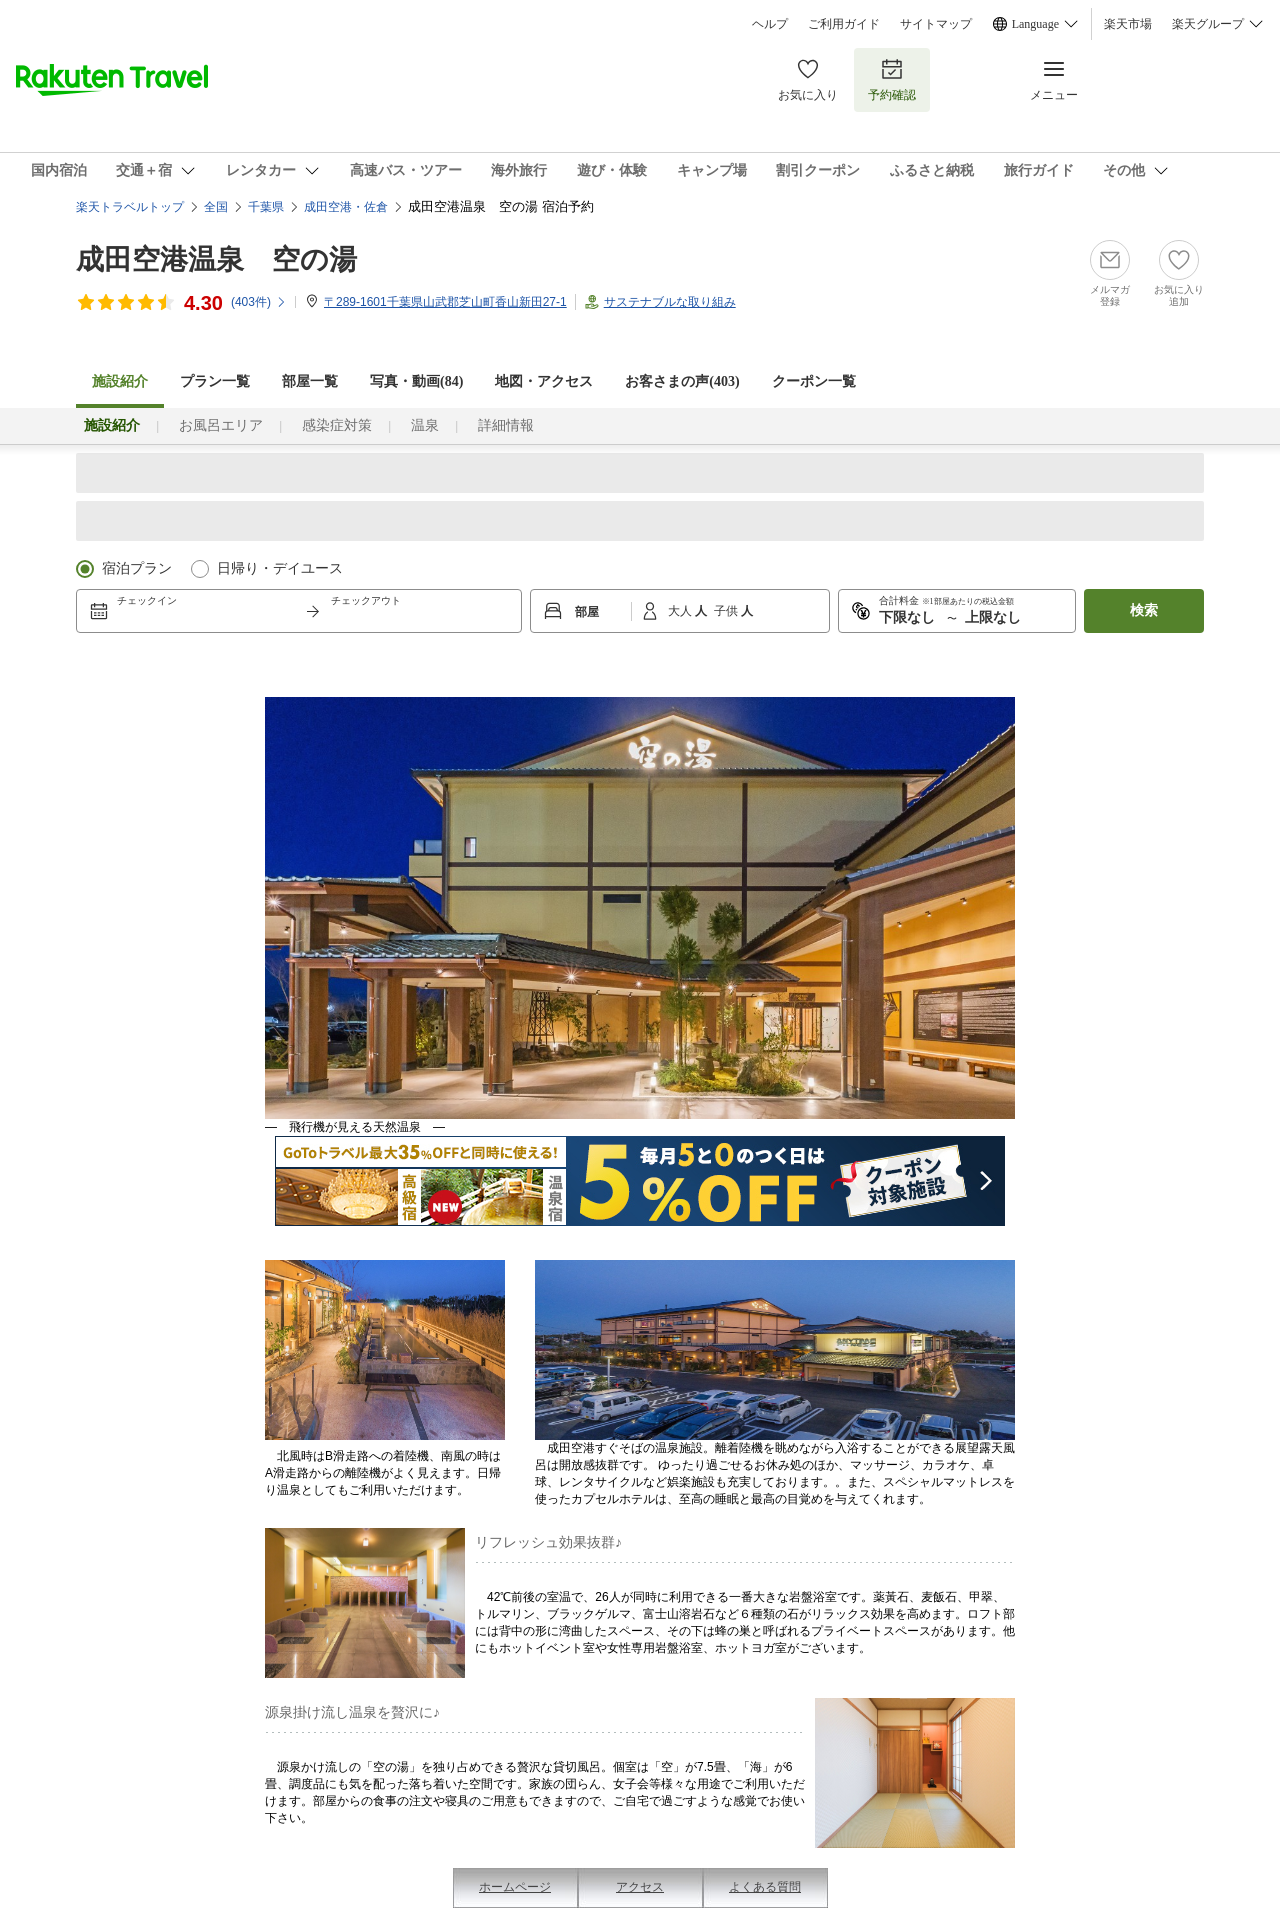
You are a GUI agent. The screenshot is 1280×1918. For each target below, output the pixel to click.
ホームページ (515, 1887)
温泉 (425, 425)
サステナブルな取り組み (670, 302)
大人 (681, 611)
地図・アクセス (544, 381)
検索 (1144, 610)
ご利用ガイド (844, 24)
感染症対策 (337, 425)
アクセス (640, 1887)
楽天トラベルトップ (130, 207)
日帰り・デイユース (280, 568)
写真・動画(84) (416, 381)
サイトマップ (936, 24)
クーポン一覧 (814, 381)
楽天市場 (1128, 24)
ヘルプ (770, 24)
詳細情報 (506, 425)
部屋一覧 (310, 381)
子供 (727, 611)
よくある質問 (765, 1887)
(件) (259, 302)
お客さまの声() (682, 381)
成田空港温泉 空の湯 (216, 259)
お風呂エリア (221, 425)
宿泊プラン (137, 568)
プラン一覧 (215, 381)
